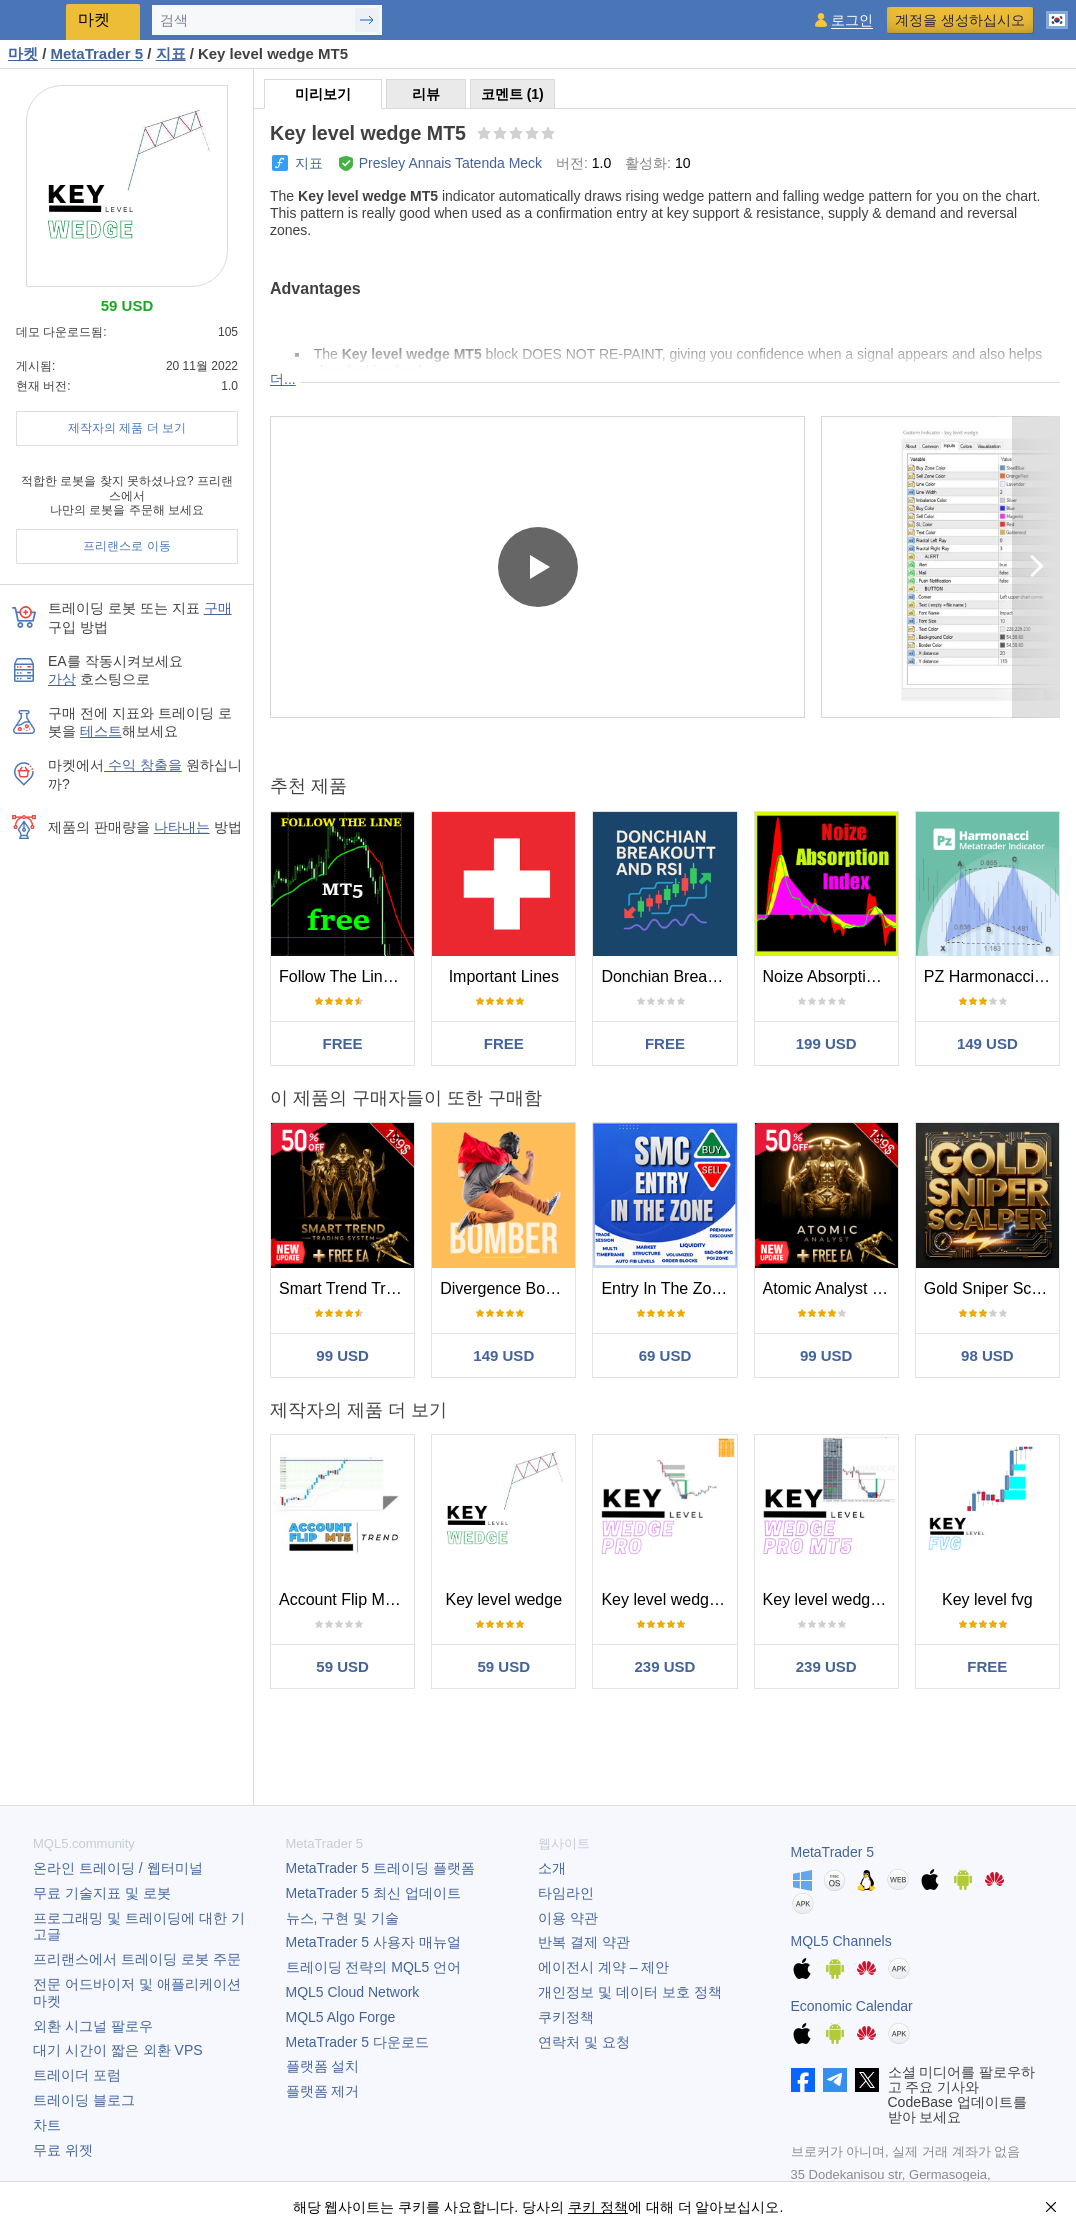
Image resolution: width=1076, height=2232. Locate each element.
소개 (552, 1868)
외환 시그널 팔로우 (93, 2026)
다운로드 (357, 2042)
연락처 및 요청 (584, 2042)
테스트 (101, 731)
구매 (218, 608)
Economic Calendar (852, 2006)
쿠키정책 (566, 2017)
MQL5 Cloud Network (353, 1992)
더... (283, 379)
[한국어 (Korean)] (1057, 12)
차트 (47, 2125)
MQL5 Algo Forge (341, 2017)
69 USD (665, 1355)
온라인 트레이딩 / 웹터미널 (118, 1868)
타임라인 (566, 1893)
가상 (62, 679)
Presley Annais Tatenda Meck (450, 163)
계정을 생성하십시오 (960, 20)
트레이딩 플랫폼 (380, 1868)
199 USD (826, 1043)
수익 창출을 (143, 765)
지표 (309, 163)
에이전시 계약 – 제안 (603, 1967)
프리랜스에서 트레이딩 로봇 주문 (137, 1959)
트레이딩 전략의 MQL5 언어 (374, 1967)
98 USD (987, 1355)
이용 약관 (568, 1918)
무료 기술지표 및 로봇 (102, 1893)
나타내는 (182, 827)
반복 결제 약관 (584, 1942)
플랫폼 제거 (323, 2091)
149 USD (987, 1043)
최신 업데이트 (373, 1893)
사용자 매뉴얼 (373, 1942)
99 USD (342, 1355)
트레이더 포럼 (77, 2075)
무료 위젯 (63, 2150)
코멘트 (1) (512, 94)
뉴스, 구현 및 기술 (343, 1918)
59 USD (342, 1666)
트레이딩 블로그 (84, 2100)
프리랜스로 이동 (126, 546)
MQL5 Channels (841, 1941)
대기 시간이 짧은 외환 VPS (118, 2050)
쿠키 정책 (598, 2207)
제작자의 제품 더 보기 (127, 428)
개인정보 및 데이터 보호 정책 (630, 1992)
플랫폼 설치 (323, 2066)
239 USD (665, 1666)
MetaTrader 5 (833, 1852)
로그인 (852, 20)
